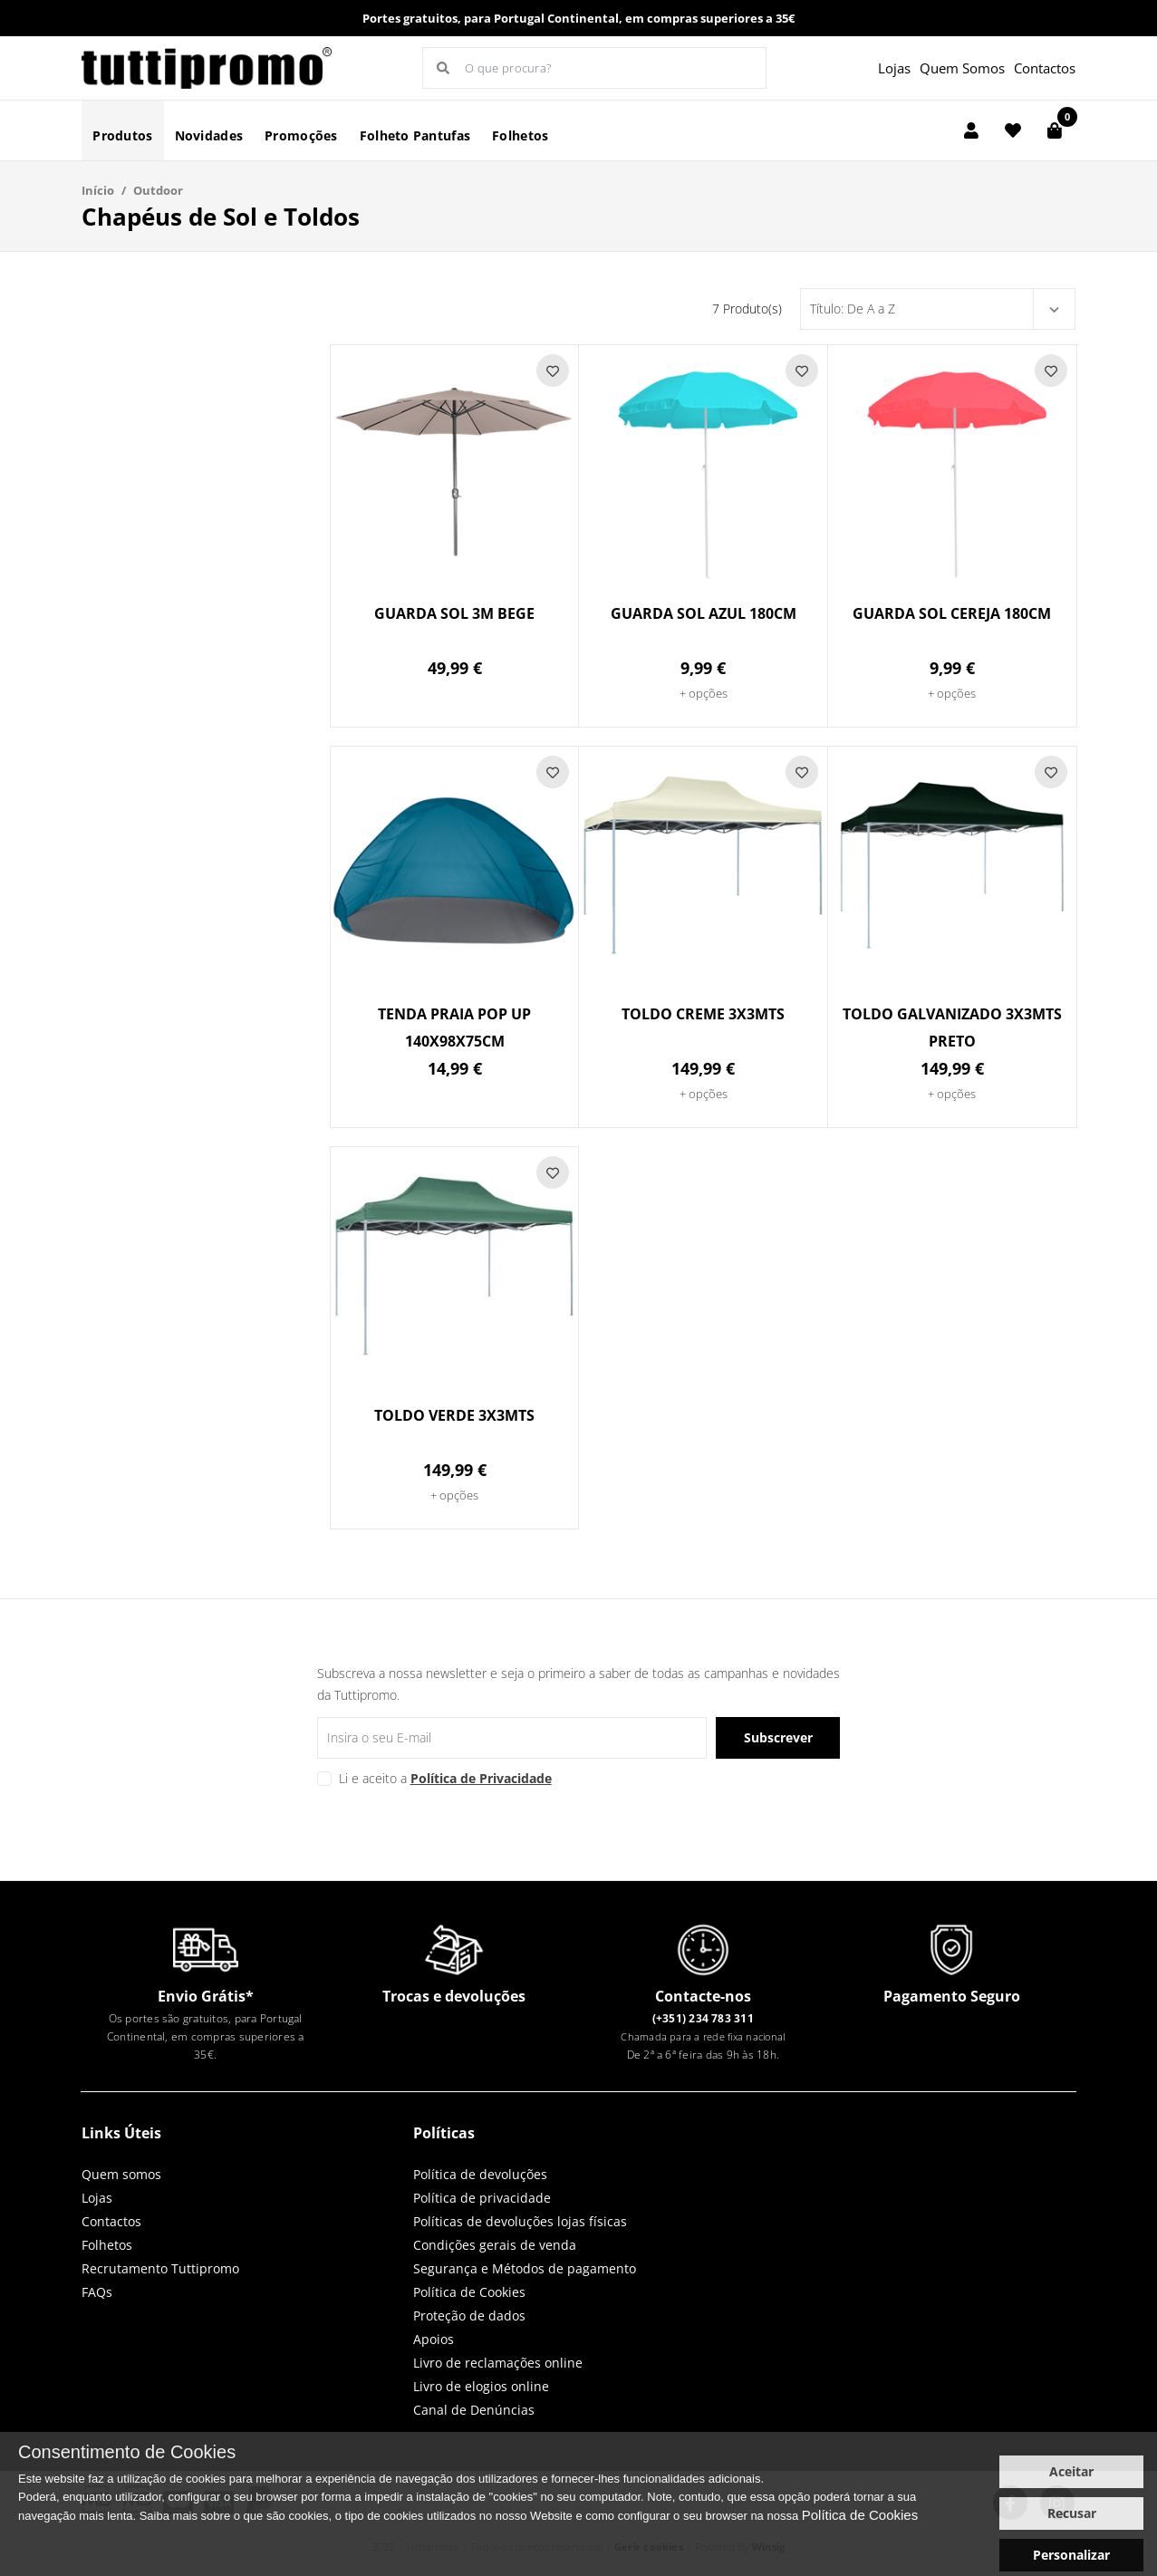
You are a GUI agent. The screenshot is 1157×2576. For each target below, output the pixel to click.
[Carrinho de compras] (1054, 130)
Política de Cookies (469, 2292)
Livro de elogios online (481, 2386)
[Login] (971, 130)
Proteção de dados (469, 2315)
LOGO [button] (207, 68)
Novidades (209, 135)
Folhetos (520, 135)
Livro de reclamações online (498, 2362)
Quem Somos (962, 68)
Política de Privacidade (481, 1778)
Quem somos (121, 2174)
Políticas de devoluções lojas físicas (520, 2221)
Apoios (433, 2339)
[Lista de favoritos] (1013, 130)
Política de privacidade (482, 2197)
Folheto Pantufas (415, 135)
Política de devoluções (480, 2174)
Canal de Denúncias (474, 2409)
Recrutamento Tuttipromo (160, 2268)
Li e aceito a (445, 1778)
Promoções (301, 135)
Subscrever (778, 1737)
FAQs (97, 2292)
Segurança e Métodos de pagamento (524, 2268)
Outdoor (158, 190)
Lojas (894, 68)
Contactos (1044, 68)
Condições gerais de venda (494, 2244)
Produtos (122, 135)
